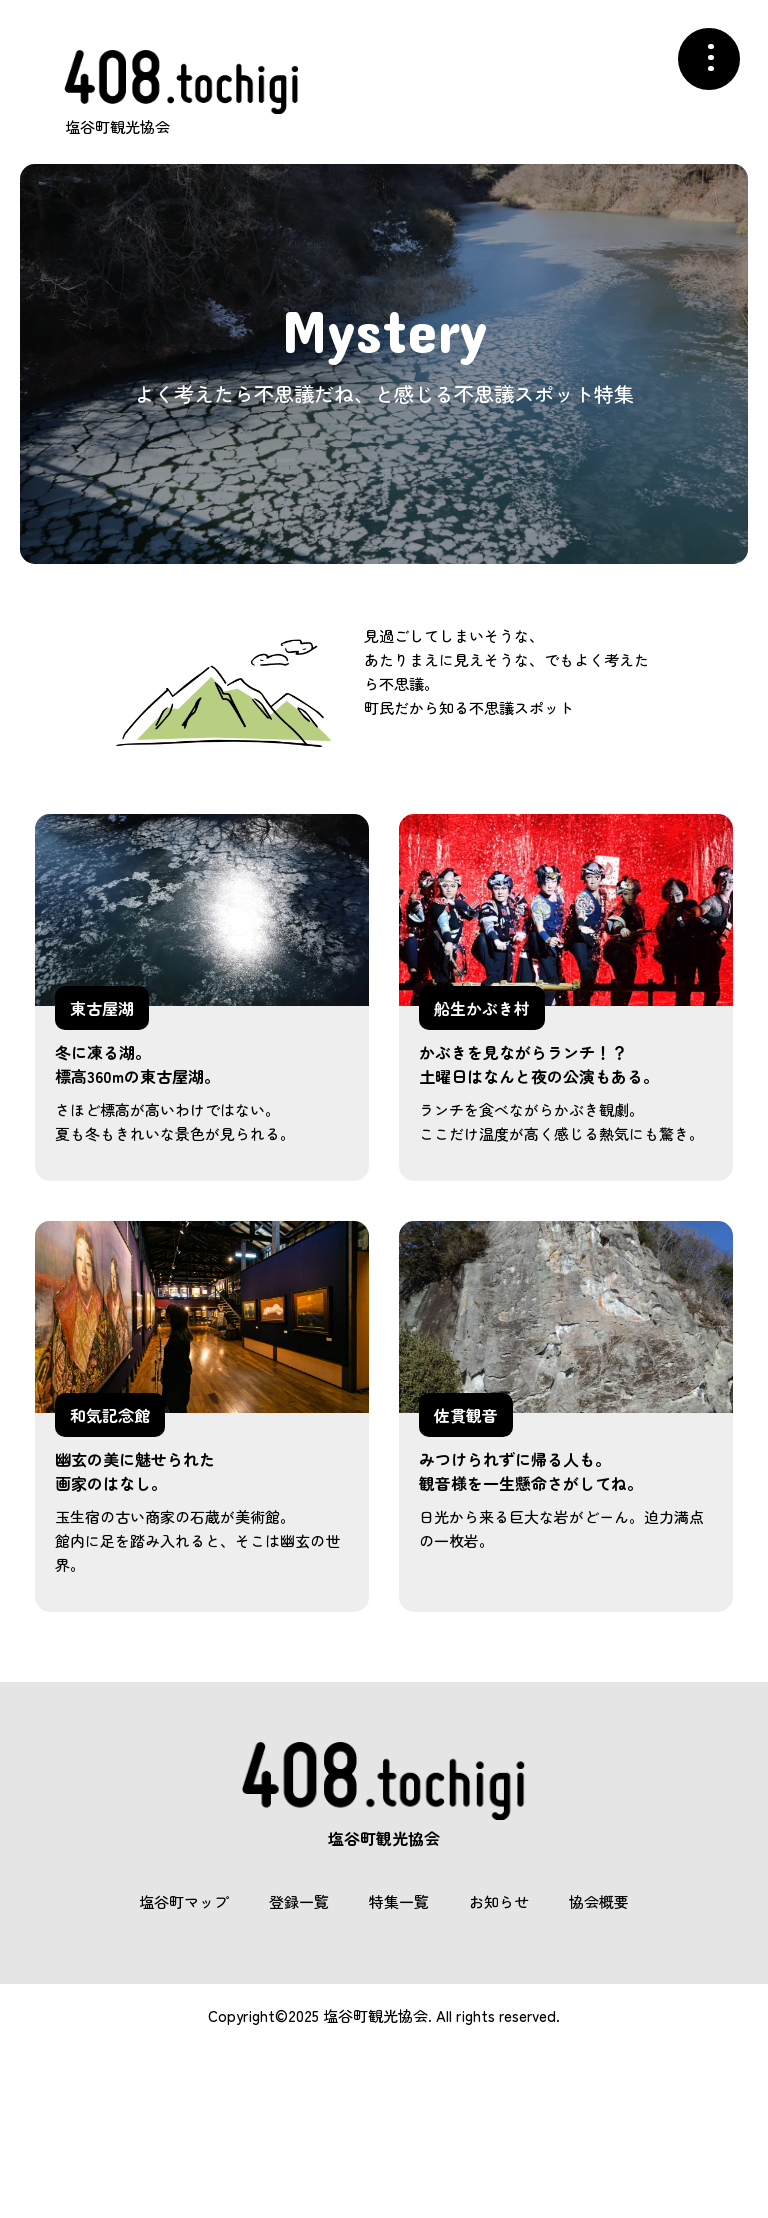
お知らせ (499, 1901)
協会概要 (599, 1901)
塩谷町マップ (184, 1901)
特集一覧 (399, 1901)
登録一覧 (299, 1901)
